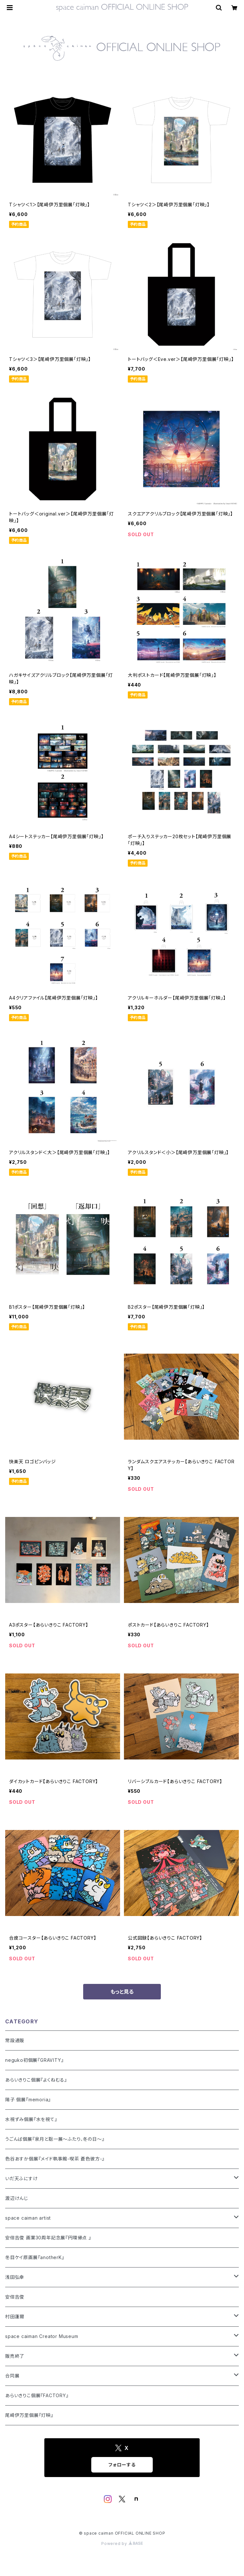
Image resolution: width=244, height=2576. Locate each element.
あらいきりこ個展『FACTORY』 (37, 2395)
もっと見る (122, 1991)
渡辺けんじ (16, 2198)
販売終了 (14, 2356)
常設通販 (14, 2040)
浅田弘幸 (14, 2277)
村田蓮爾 (14, 2316)
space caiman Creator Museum (41, 2336)
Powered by (122, 2543)
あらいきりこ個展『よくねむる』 (36, 2080)
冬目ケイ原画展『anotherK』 (34, 2257)
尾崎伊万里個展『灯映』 (29, 2415)
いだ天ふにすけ (21, 2178)
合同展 (12, 2375)
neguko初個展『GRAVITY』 (34, 2060)
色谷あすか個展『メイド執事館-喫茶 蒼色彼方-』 (55, 2158)
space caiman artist (28, 2218)
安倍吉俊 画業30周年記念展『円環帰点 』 (48, 2237)
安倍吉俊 (14, 2297)
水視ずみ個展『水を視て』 (31, 2119)
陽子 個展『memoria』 (28, 2099)
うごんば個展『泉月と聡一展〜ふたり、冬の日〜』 (54, 2139)
